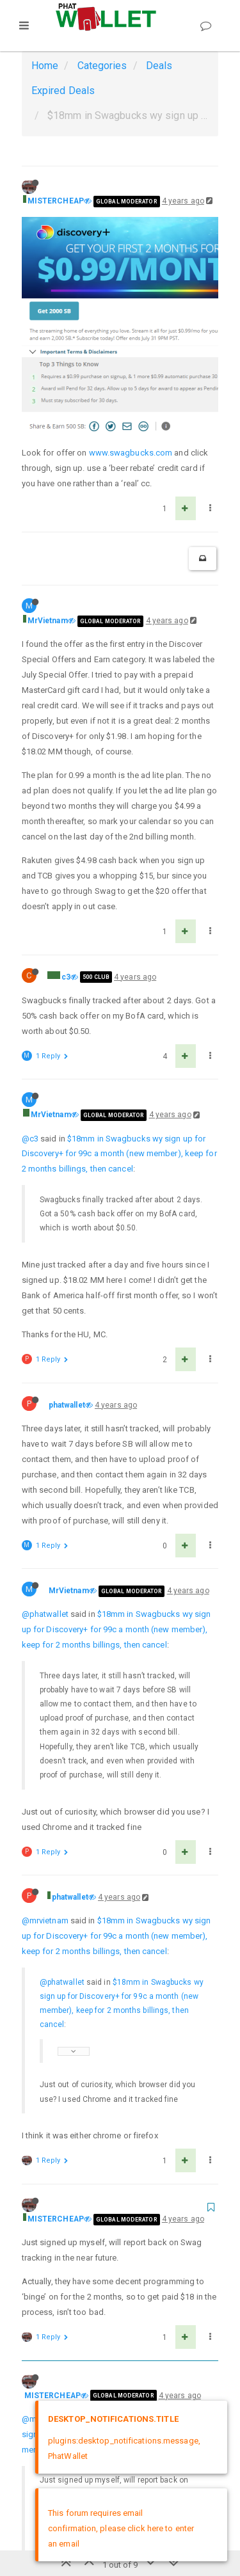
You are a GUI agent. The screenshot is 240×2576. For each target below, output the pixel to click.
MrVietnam (48, 415)
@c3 (30, 933)
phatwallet (67, 1200)
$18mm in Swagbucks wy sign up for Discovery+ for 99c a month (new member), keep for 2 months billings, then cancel (119, 948)
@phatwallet (45, 1409)
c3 (65, 772)
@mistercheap (49, 2214)
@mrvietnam (45, 1716)
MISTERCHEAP (56, 200)
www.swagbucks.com (131, 248)
